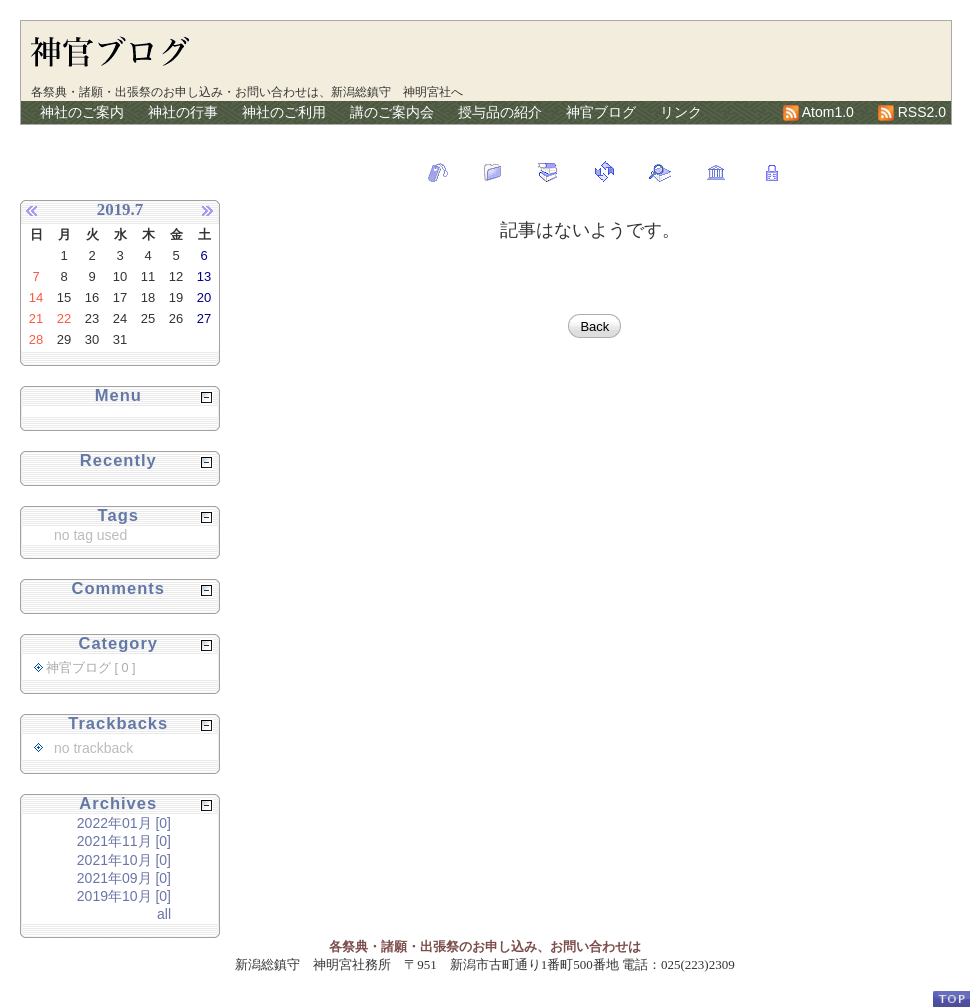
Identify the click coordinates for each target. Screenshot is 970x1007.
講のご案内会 (392, 112)
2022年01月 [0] (124, 823)
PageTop (951, 998)
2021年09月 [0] (124, 878)
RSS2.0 (912, 112)
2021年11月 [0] (124, 841)
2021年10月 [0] (124, 860)
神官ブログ (601, 112)
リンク (681, 112)
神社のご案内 (82, 112)
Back (594, 326)
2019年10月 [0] (124, 896)
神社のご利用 (284, 112)
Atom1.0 (818, 112)
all (164, 914)
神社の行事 (183, 112)
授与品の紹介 (500, 112)
